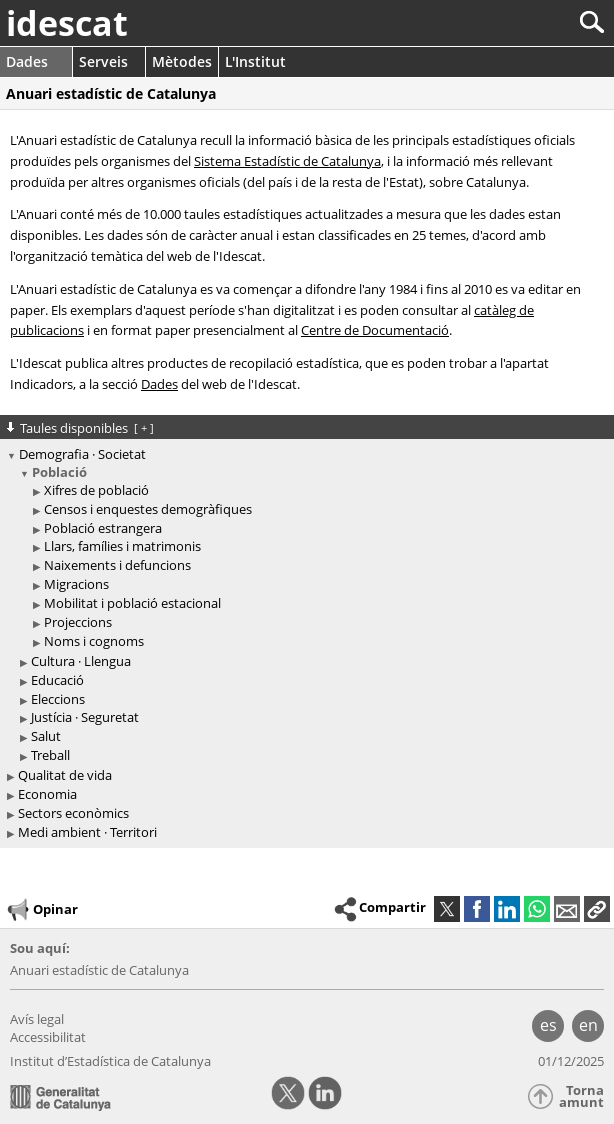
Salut (46, 736)
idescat (67, 23)
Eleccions (58, 699)
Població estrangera (103, 528)
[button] (597, 909)
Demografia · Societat (82, 454)
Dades (27, 61)
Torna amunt (581, 1096)
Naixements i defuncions (117, 565)
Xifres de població (96, 490)
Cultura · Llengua (81, 661)
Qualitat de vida (65, 775)
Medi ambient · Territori (87, 832)
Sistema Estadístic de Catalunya (287, 161)
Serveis (103, 61)
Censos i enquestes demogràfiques (148, 509)
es (548, 1025)
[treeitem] (310, 557)
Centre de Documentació (375, 330)
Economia (47, 794)
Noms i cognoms (94, 641)
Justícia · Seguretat (85, 717)
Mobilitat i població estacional (132, 603)
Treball (50, 755)
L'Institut (255, 61)
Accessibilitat (48, 1037)
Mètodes (182, 61)
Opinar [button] (41, 910)
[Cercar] (525, 22)
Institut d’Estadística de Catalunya (110, 1061)
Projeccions (78, 622)
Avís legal (37, 1019)
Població (59, 472)
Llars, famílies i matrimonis (122, 546)
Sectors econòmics (73, 813)
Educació (57, 680)
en (588, 1025)
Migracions (76, 584)
